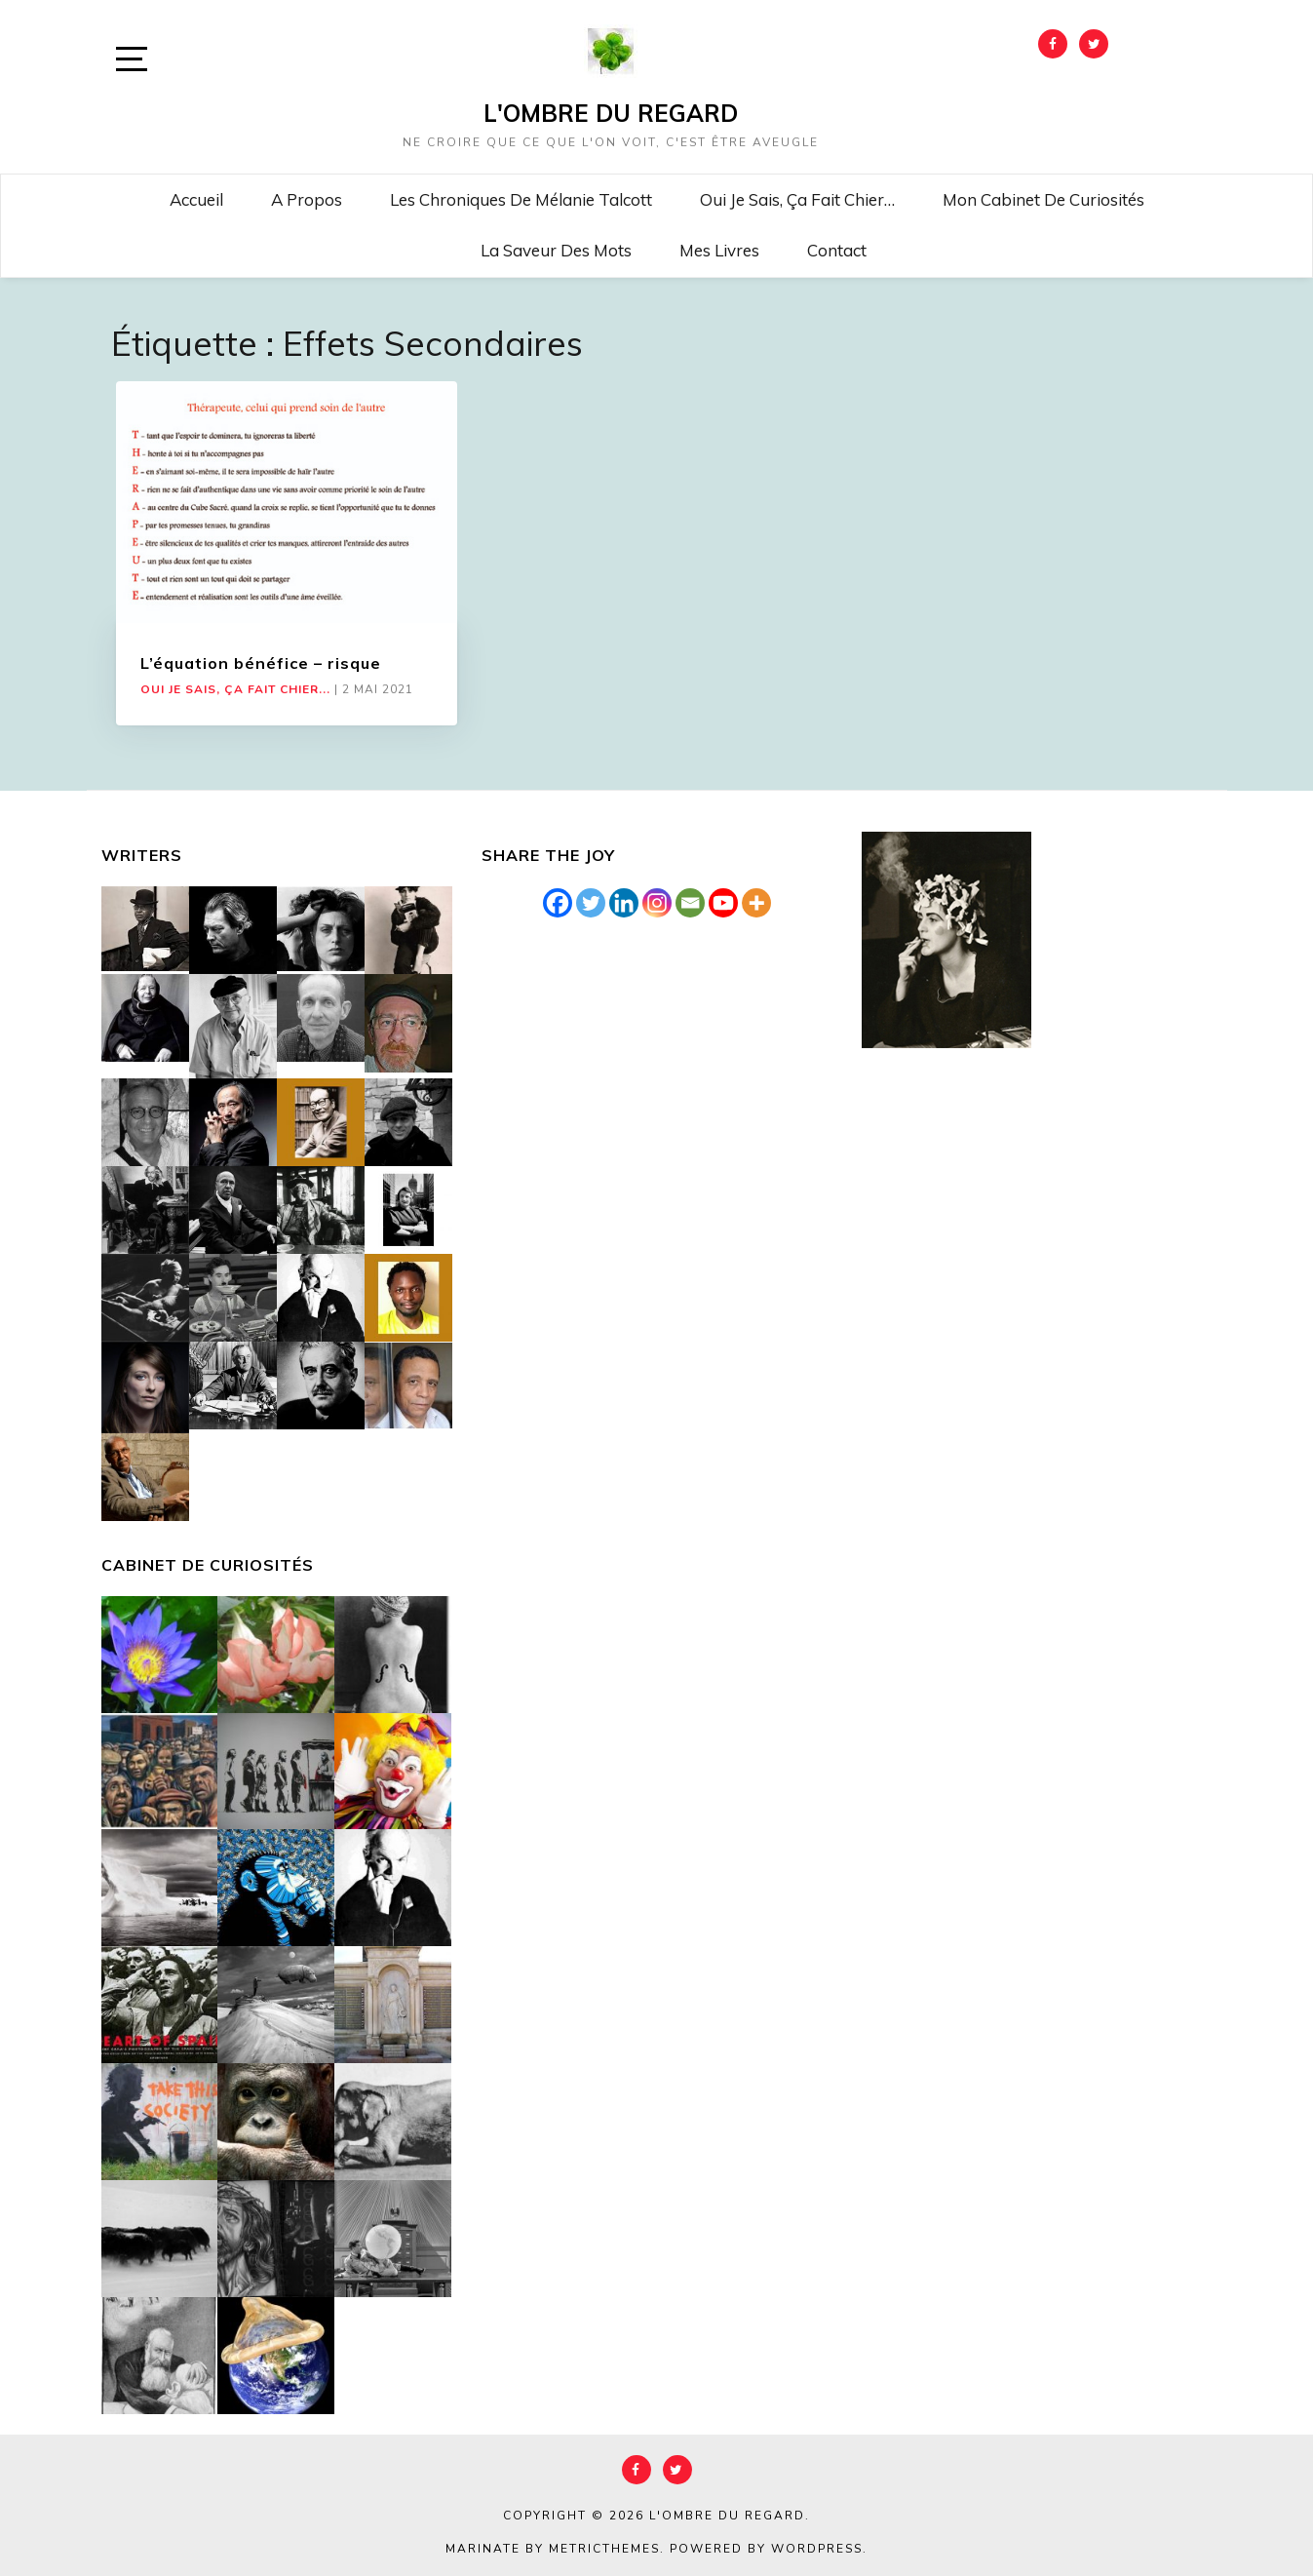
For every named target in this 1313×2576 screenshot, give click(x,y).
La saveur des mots (556, 250)
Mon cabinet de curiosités (1043, 199)
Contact (837, 250)
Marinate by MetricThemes (552, 2548)
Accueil (196, 199)
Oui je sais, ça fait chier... (235, 689)
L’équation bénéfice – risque (260, 663)
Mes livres (719, 250)
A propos (306, 199)
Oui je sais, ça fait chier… (797, 199)
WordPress (817, 2548)
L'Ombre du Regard (610, 113)
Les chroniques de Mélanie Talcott (521, 199)
